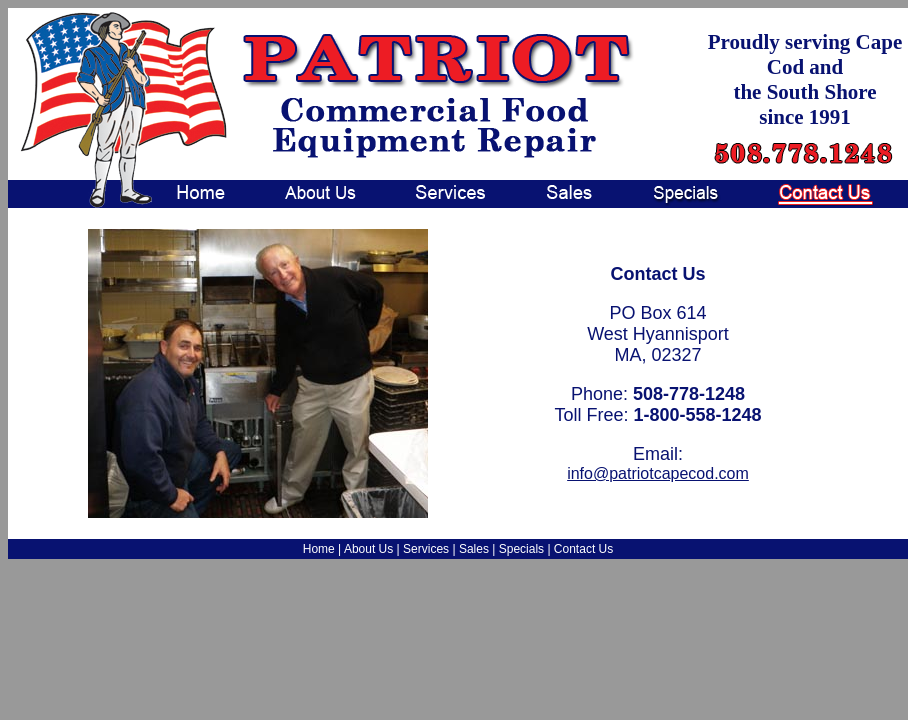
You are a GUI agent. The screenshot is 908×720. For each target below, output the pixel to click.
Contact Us (583, 549)
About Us (368, 549)
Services (426, 549)
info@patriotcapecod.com (658, 473)
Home (319, 549)
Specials (521, 549)
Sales (474, 549)
